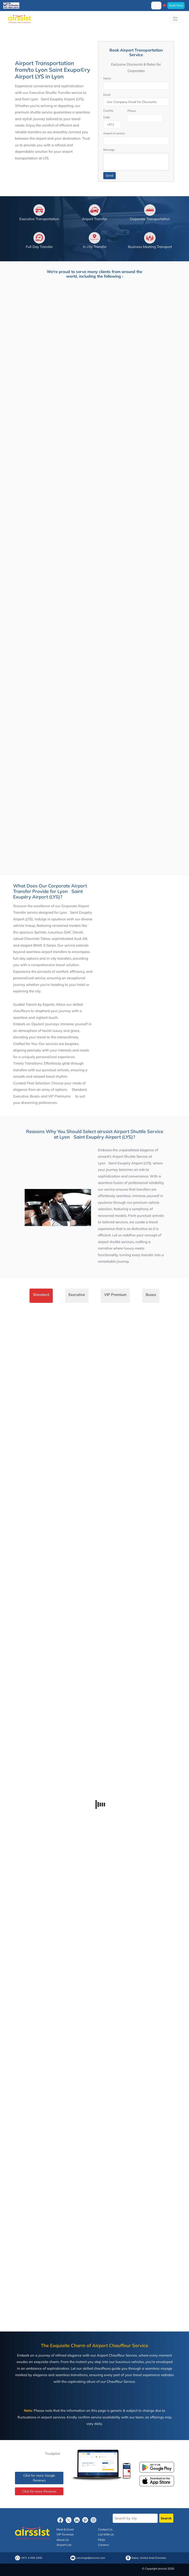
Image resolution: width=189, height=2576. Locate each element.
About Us (62, 2539)
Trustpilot (52, 2453)
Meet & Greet (65, 2529)
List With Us (106, 2534)
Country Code (108, 114)
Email (106, 94)
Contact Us (105, 2529)
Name (107, 78)
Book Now (176, 5)
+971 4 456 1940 (31, 2558)
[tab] (41, 1296)
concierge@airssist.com (90, 2558)
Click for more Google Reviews (39, 2477)
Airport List (63, 2545)
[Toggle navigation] (175, 19)
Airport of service (114, 133)
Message (109, 149)
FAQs (101, 2539)
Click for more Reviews (39, 2491)
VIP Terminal (65, 2534)
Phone (131, 110)
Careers (103, 2545)
